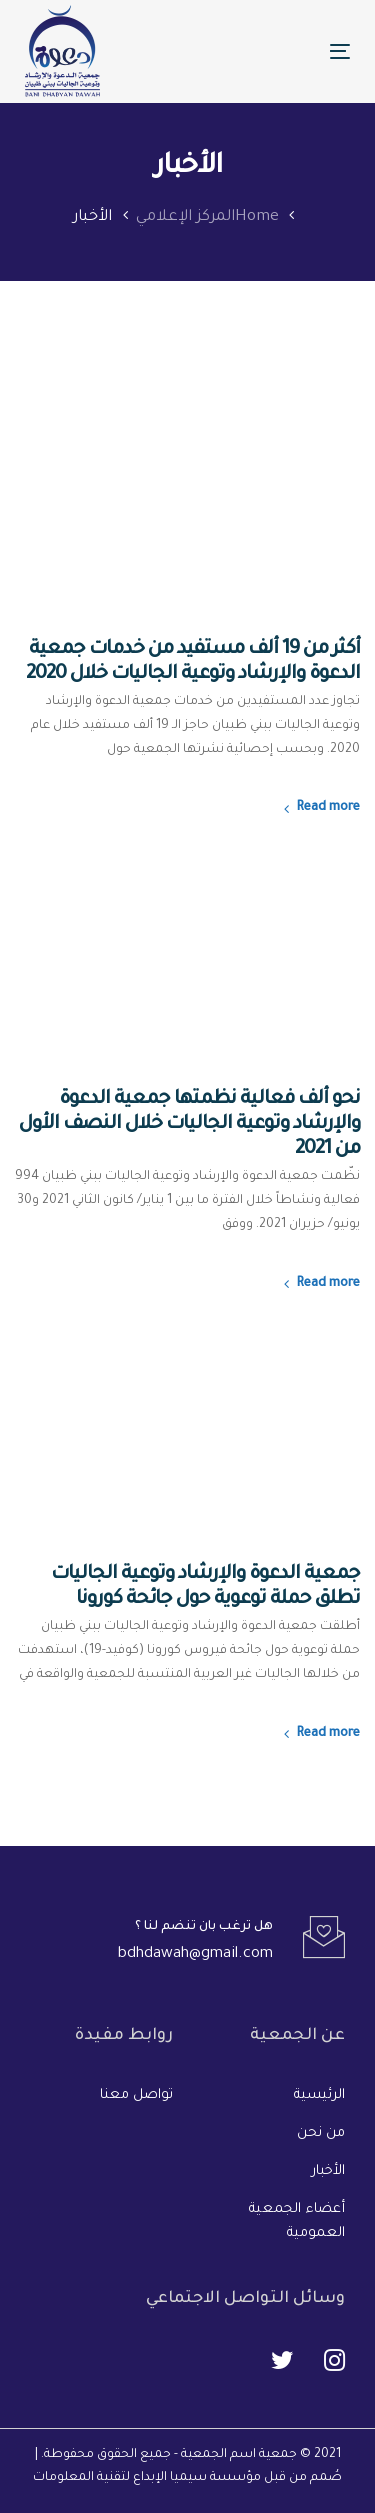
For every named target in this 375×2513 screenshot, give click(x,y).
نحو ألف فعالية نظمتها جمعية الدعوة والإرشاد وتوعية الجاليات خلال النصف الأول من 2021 (189, 1124)
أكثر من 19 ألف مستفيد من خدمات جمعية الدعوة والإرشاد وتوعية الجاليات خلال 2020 (193, 662)
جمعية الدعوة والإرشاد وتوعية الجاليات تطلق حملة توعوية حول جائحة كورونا (205, 1587)
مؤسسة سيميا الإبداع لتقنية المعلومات (147, 2478)
